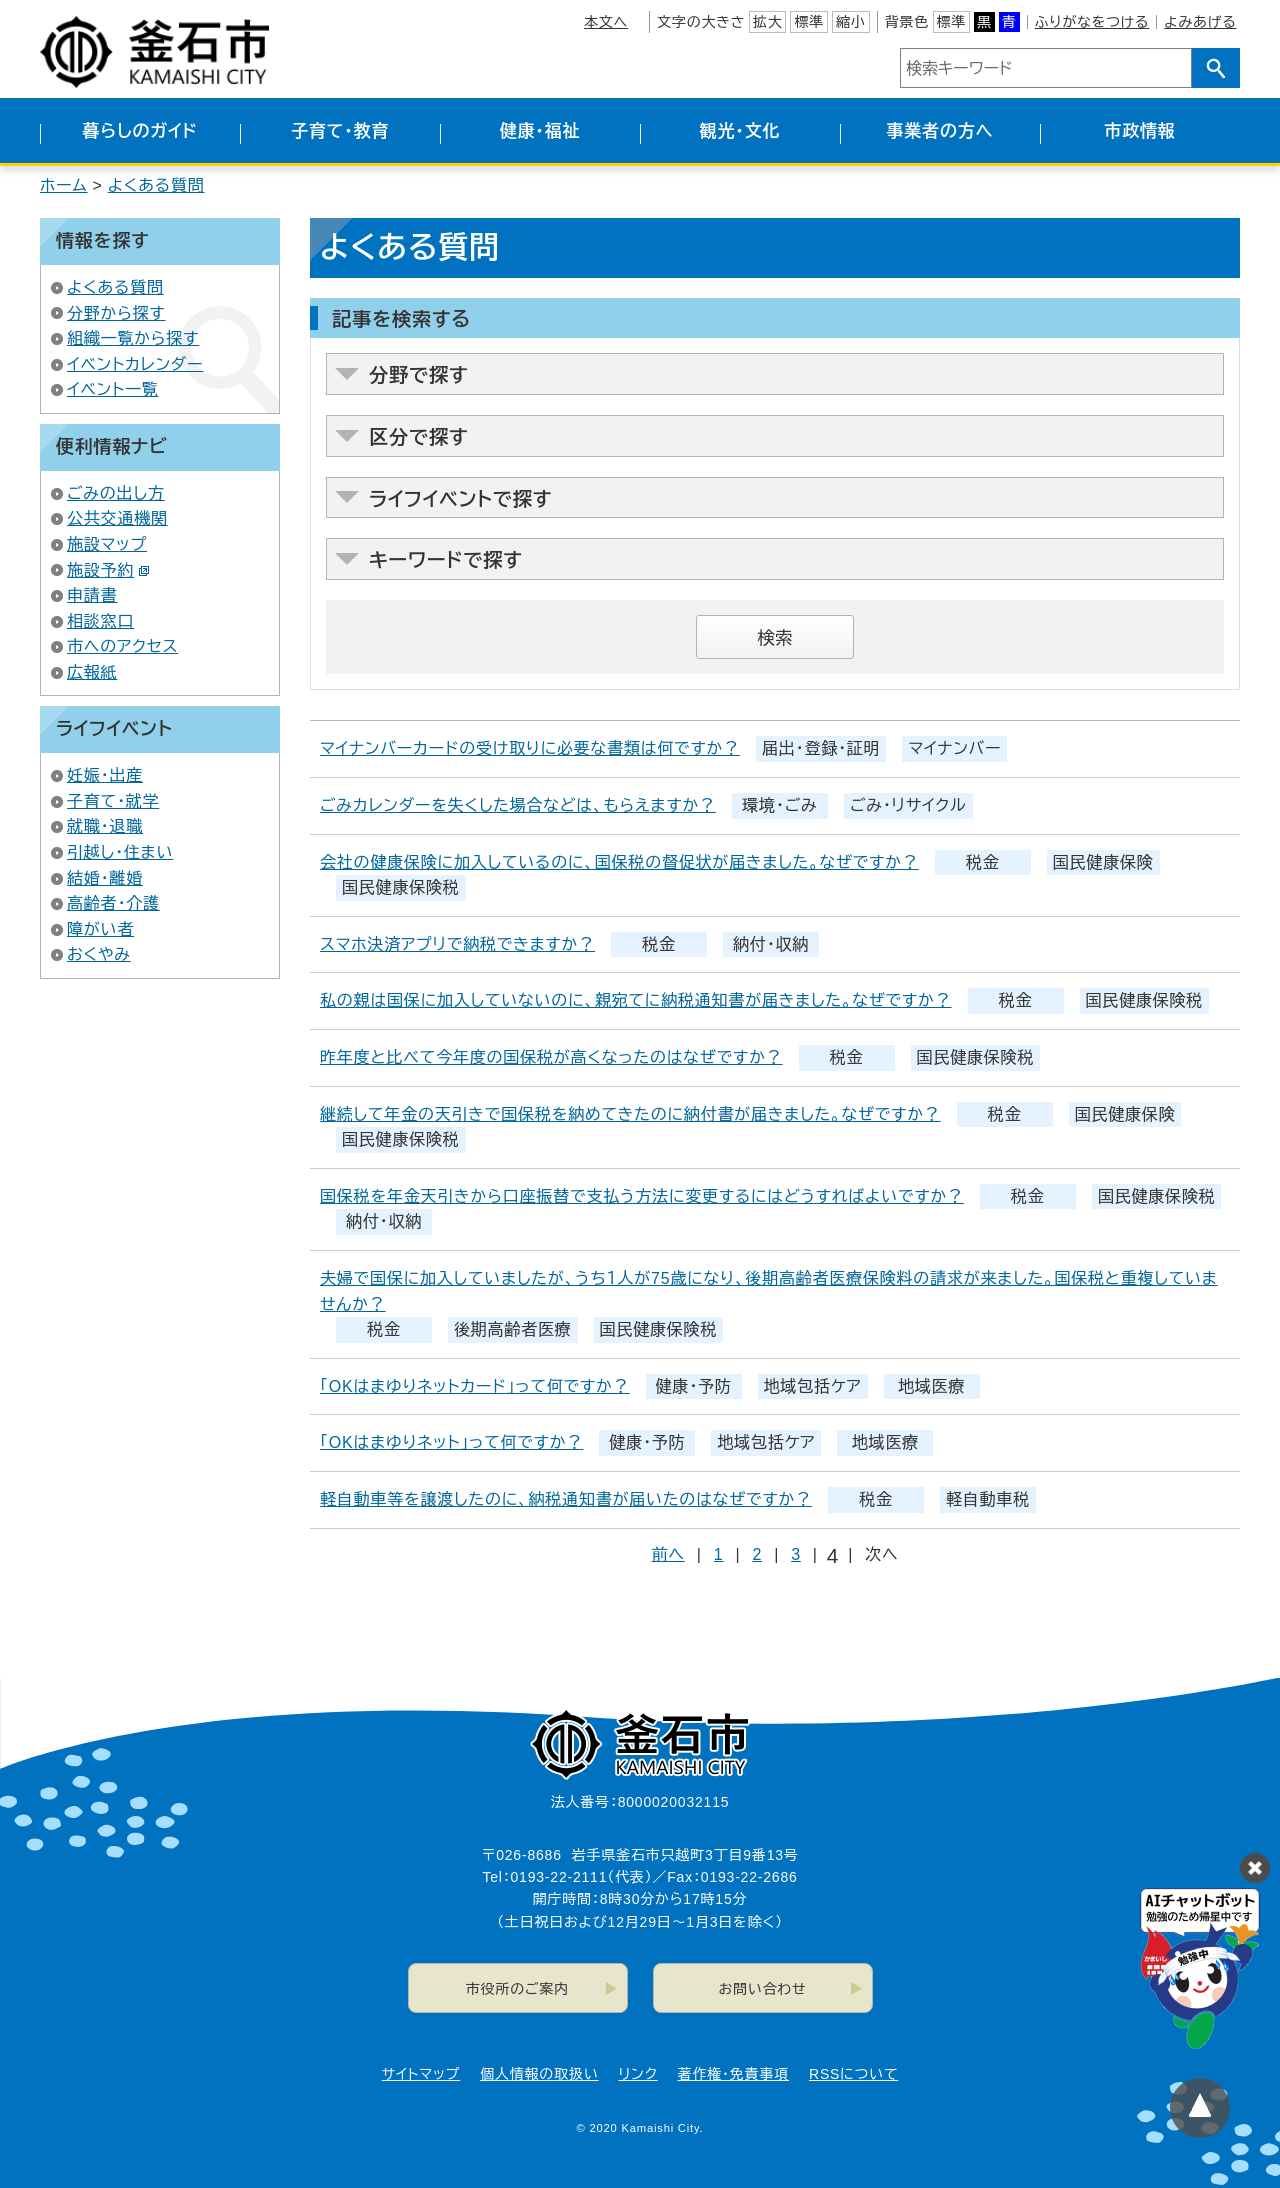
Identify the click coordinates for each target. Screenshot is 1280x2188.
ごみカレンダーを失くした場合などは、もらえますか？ (518, 805)
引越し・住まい (120, 852)
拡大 (768, 22)
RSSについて (853, 2074)
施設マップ (107, 544)
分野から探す (116, 313)
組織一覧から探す (133, 338)
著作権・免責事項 (733, 2074)
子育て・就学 (113, 801)
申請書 (92, 595)
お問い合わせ (763, 1989)
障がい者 (100, 929)
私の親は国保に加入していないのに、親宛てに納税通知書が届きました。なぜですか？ (636, 1000)
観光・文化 (740, 131)
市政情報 (1139, 131)
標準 (809, 22)
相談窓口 (100, 621)
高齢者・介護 (113, 903)
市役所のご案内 (517, 1989)
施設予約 (108, 570)
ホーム (64, 185)
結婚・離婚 (105, 878)
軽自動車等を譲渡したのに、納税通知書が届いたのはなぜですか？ (566, 1499)
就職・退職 (105, 826)
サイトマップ (421, 2074)
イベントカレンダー (135, 364)
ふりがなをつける (1092, 22)
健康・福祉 (540, 131)
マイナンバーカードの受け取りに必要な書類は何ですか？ (530, 748)
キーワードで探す (446, 560)
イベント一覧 (113, 389)
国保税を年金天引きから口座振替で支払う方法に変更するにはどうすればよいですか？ (642, 1196)
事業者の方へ (940, 131)
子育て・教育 (340, 131)
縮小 (851, 22)
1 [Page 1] (719, 1554)
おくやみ (99, 954)
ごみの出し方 (116, 493)
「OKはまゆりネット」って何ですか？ (451, 1442)
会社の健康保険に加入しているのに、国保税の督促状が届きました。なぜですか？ (619, 862)
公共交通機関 (117, 518)
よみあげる (1200, 22)
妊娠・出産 (105, 775)
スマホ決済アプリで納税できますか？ (457, 944)
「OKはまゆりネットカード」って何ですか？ (475, 1386)
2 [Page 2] (757, 1554)
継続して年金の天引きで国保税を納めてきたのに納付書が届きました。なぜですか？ (630, 1114)
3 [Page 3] (796, 1554)
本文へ (606, 22)
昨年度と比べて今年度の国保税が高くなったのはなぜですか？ (551, 1057)
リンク (638, 2074)
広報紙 (92, 672)
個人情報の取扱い (539, 2074)
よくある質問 (156, 185)
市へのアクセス (122, 646)
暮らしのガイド (139, 131)
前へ (668, 1554)
